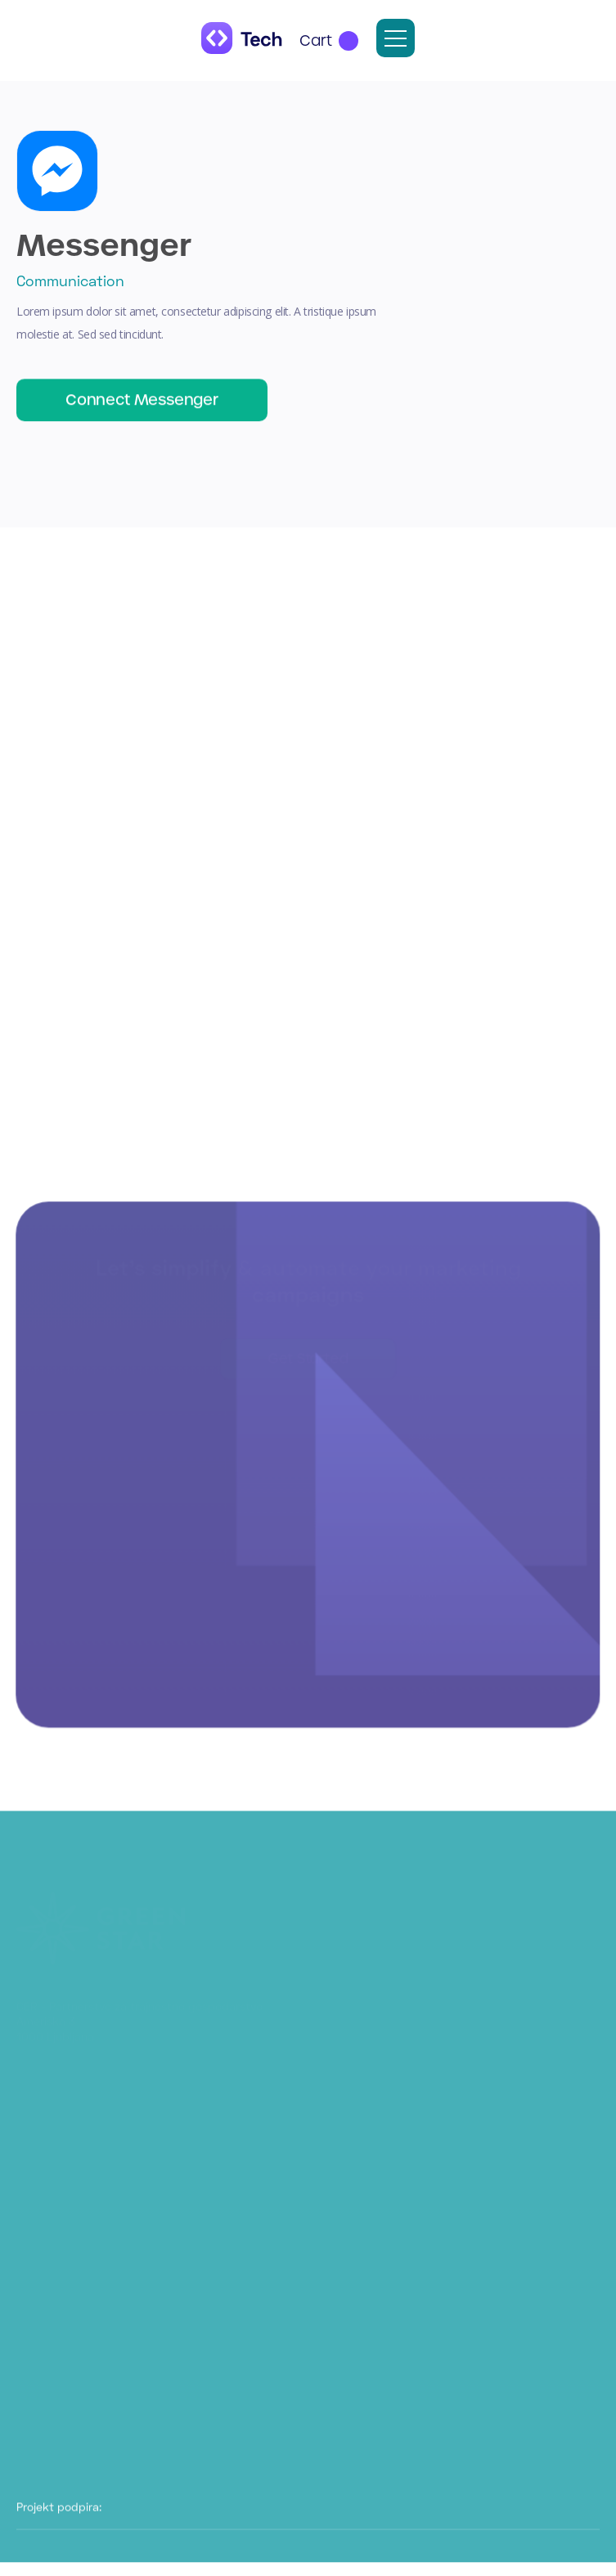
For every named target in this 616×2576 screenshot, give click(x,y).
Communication (70, 280)
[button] (328, 40)
